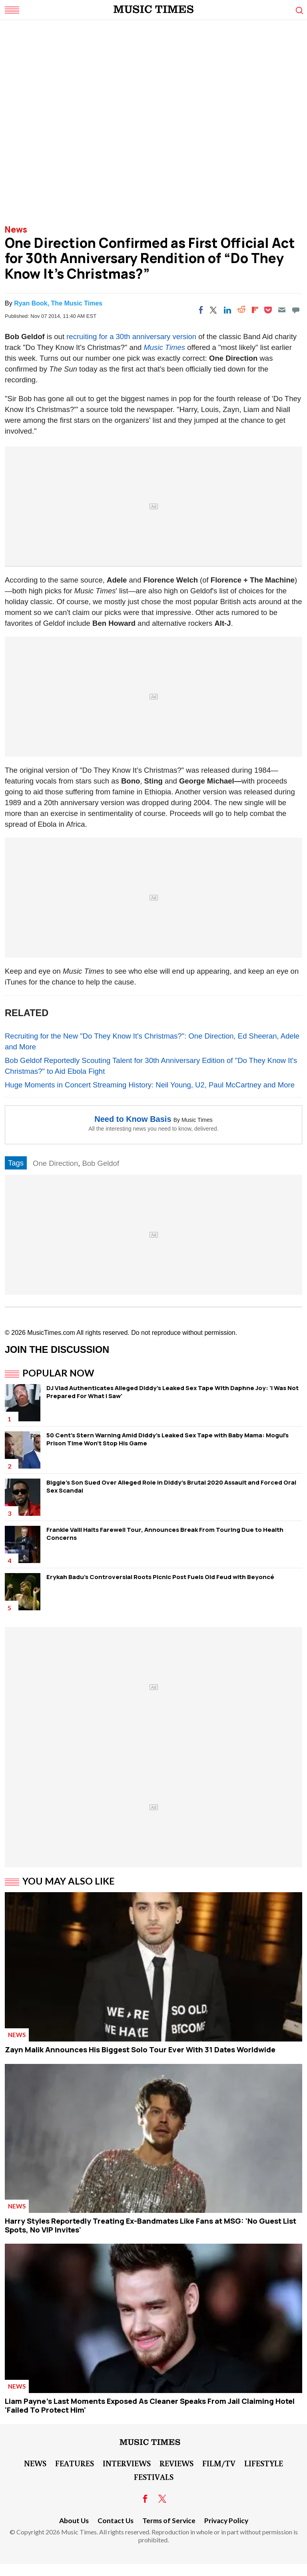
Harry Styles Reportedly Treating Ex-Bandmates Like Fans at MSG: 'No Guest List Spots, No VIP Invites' (150, 2225)
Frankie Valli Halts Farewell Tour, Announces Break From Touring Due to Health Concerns (164, 1533)
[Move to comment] (295, 310)
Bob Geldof (100, 1163)
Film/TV (218, 2463)
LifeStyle (263, 2463)
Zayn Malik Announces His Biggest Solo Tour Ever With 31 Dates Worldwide (140, 2049)
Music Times (164, 347)
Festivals (153, 2477)
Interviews (127, 2463)
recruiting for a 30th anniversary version (131, 336)
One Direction (55, 1163)
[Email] (281, 310)
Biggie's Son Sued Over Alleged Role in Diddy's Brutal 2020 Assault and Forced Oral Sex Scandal (171, 1486)
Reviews (176, 2463)
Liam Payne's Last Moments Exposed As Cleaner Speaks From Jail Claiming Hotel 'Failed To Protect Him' (150, 2405)
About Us (74, 2520)
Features (74, 2463)
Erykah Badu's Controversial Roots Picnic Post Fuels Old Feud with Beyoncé (160, 1577)
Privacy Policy (226, 2520)
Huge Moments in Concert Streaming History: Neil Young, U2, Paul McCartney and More (150, 1085)
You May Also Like (68, 1881)
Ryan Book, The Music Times (58, 303)
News (16, 229)
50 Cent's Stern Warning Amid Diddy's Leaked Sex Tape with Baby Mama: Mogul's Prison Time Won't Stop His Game (167, 1439)
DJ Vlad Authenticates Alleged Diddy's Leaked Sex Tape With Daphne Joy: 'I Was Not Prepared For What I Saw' (172, 1392)
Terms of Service (168, 2520)
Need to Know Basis (132, 1119)
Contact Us (116, 2520)
